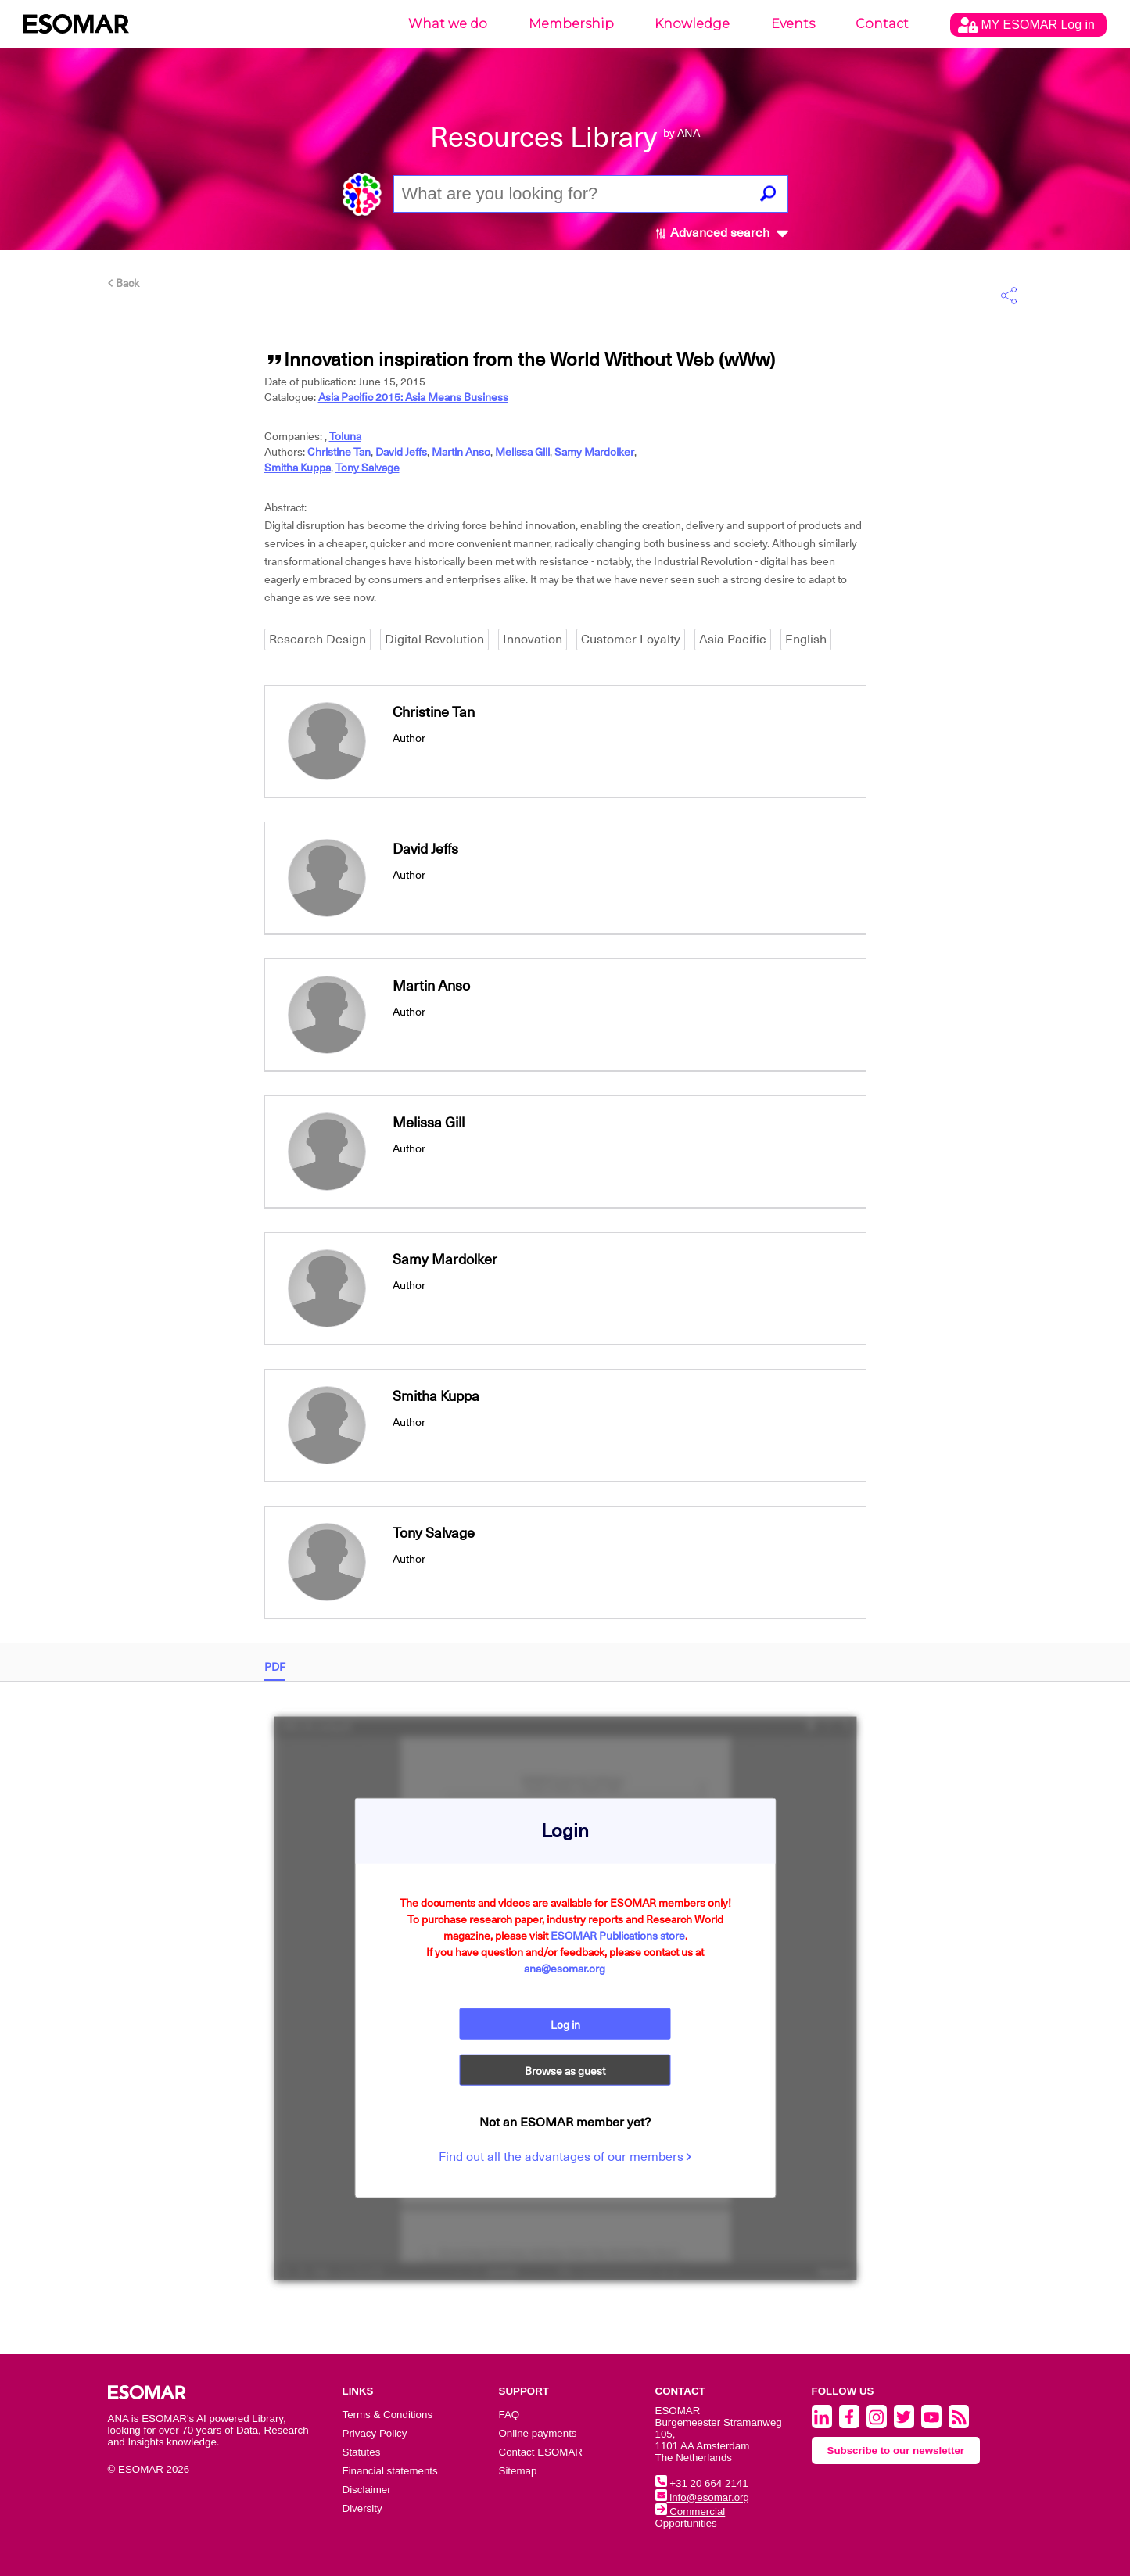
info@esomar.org (702, 2497)
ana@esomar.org (564, 1968)
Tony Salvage (367, 467)
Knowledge (692, 23)
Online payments (538, 2433)
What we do (447, 23)
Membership (571, 23)
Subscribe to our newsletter (896, 2450)
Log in (565, 2024)
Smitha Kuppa (297, 467)
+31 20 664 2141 (701, 2483)
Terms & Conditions (388, 2414)
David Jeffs (401, 452)
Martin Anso (461, 452)
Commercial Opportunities (690, 2517)
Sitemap (518, 2471)
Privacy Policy (375, 2433)
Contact (882, 23)
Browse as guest (565, 2071)
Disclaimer (367, 2489)
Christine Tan (339, 452)
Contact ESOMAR (541, 2452)
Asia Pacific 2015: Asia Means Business (413, 397)
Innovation (532, 639)
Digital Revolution (434, 639)
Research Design (317, 639)
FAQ (509, 2414)
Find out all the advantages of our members (565, 2157)
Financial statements (390, 2471)
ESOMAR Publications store (618, 1935)
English (806, 639)
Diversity (362, 2508)
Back (123, 283)
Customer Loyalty (630, 639)
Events (793, 23)
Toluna (345, 436)
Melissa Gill (522, 452)
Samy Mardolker (594, 452)
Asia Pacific (732, 639)
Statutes (362, 2452)
